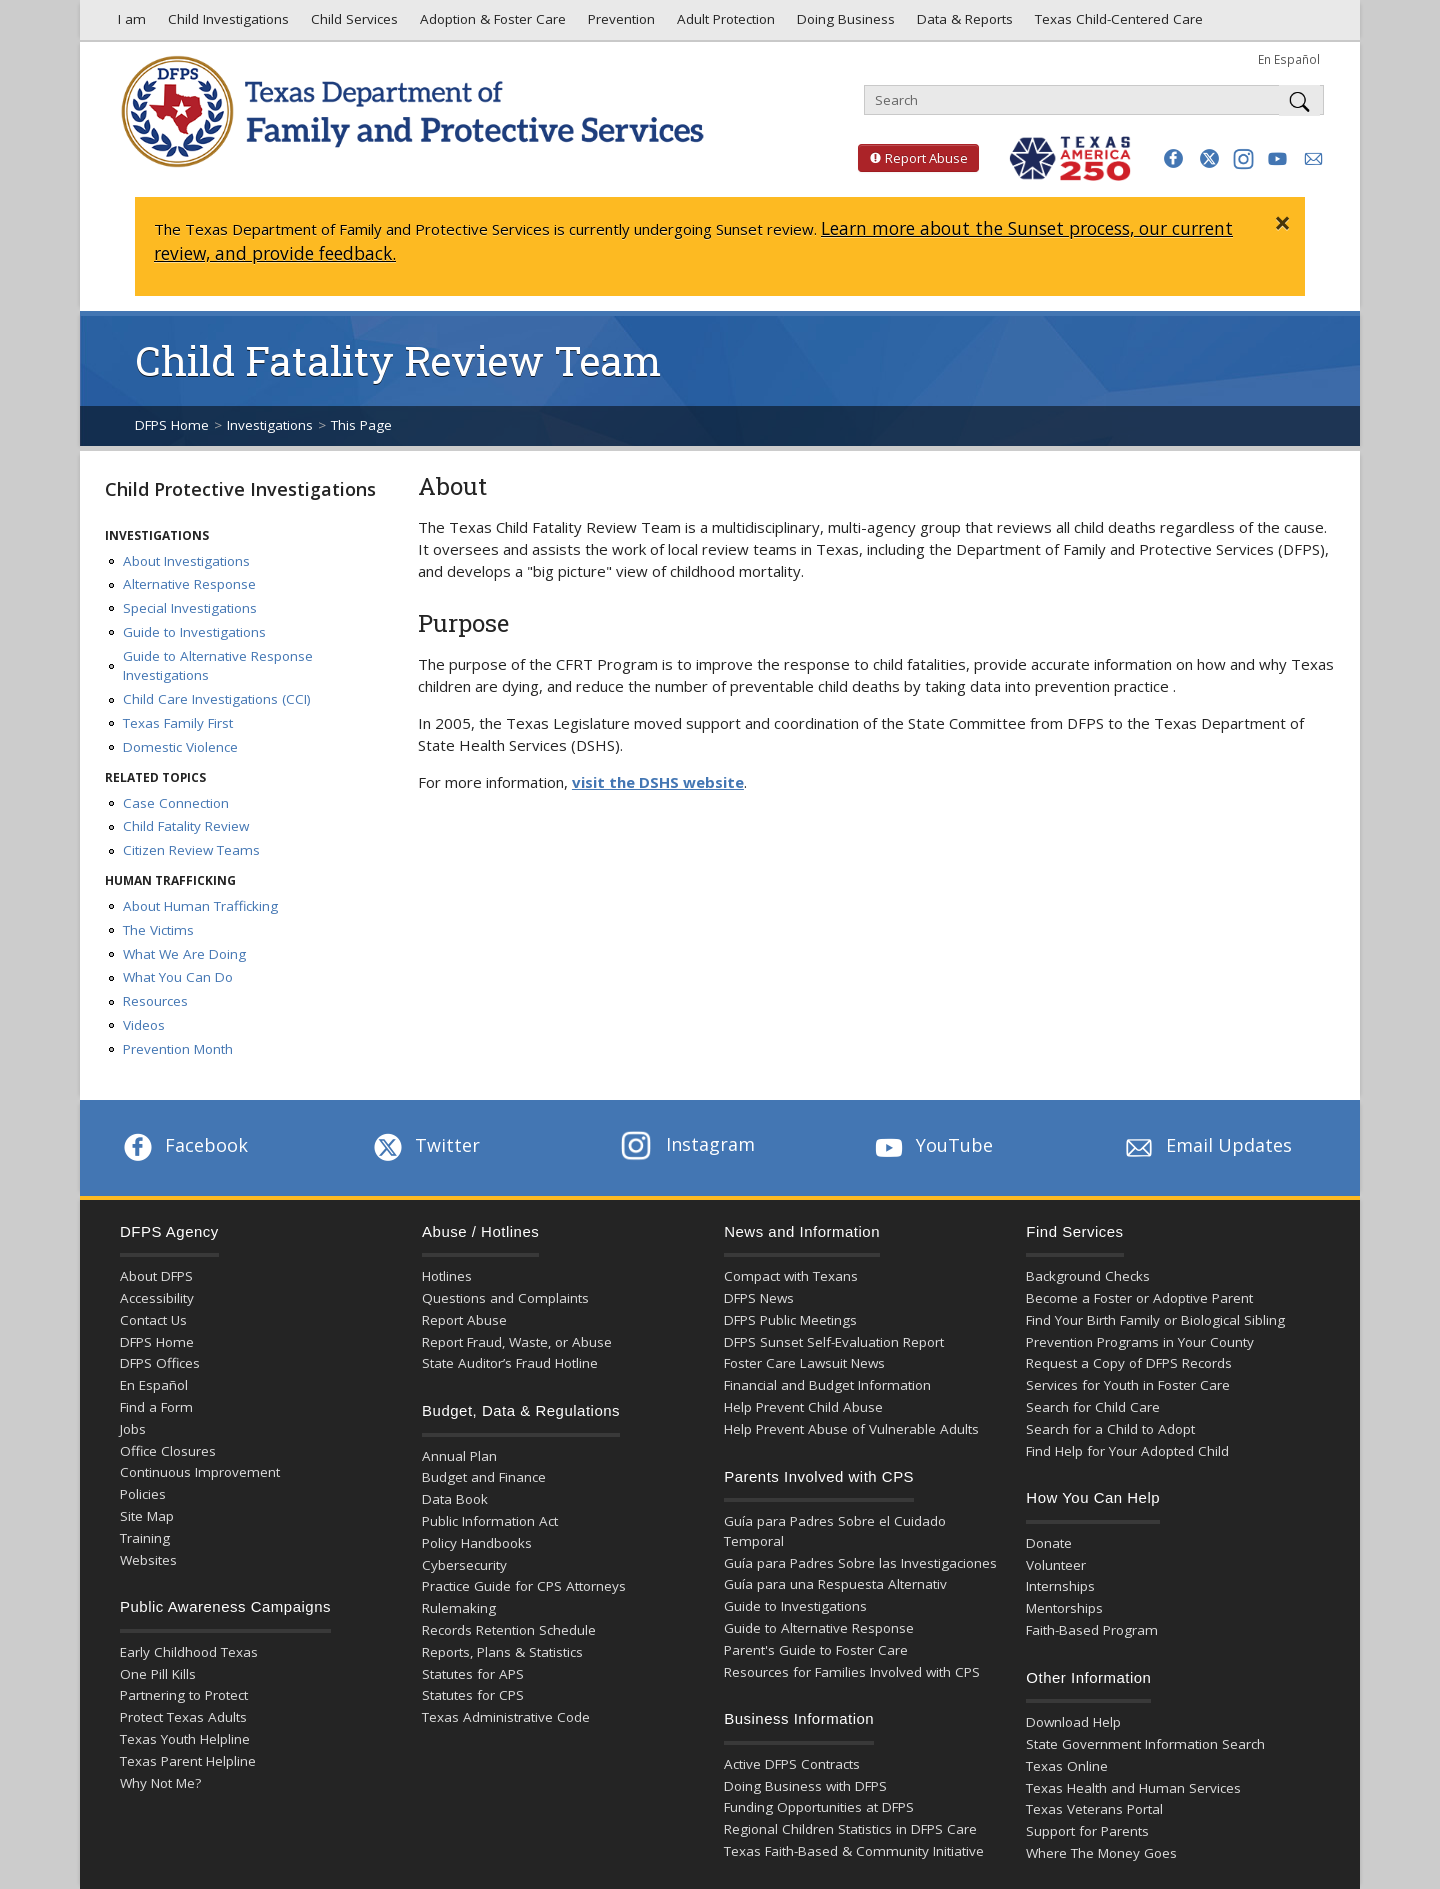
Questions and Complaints (505, 1298)
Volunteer (1056, 1565)
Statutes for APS (473, 1674)
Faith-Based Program (1092, 1630)
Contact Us (153, 1320)
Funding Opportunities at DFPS (819, 1807)
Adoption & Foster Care (491, 24)
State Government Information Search (1145, 1744)
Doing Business (844, 24)
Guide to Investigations (194, 632)
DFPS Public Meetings (790, 1320)
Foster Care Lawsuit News (804, 1363)
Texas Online (1067, 1766)
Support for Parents (1087, 1831)
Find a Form (156, 1407)
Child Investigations (226, 24)
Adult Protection (724, 24)
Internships (1060, 1586)
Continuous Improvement (200, 1472)
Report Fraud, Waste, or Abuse (517, 1342)
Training (145, 1538)
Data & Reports (963, 24)
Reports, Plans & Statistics (502, 1652)
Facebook (184, 1145)
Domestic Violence (180, 747)
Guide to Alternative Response (819, 1628)
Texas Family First (178, 723)
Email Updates (1206, 1145)
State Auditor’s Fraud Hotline (510, 1363)
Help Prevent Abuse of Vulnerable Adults (851, 1429)
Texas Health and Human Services (1133, 1788)
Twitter (425, 1145)
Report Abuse (913, 158)
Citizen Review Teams (191, 850)
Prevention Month (178, 1049)
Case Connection (176, 803)
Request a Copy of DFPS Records (1129, 1363)
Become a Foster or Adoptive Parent (1139, 1298)
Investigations (270, 425)
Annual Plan (459, 1456)
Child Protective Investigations (240, 489)
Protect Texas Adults (183, 1717)
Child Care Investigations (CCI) (217, 699)
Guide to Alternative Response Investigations (218, 666)
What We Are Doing (184, 954)
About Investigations (186, 561)
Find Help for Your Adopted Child (1127, 1451)
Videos (144, 1025)
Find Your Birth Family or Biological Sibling (1155, 1320)
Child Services (352, 24)
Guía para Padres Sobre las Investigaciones (860, 1563)
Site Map (147, 1516)
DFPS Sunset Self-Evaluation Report (834, 1342)
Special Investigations (190, 608)
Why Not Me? (160, 1783)
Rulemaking (459, 1608)
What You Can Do (178, 977)
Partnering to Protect (184, 1695)
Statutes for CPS (473, 1695)
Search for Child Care (1093, 1407)
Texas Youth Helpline (185, 1739)
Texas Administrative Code (506, 1717)
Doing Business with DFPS (805, 1786)
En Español (1289, 59)
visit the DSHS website (658, 782)
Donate (1049, 1543)
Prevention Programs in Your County (1140, 1342)
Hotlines (447, 1276)
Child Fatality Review (186, 826)
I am (128, 24)
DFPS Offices (160, 1363)
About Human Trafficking (200, 906)
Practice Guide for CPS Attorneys (524, 1586)
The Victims (158, 930)
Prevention (619, 24)
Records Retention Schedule (509, 1630)
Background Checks (1088, 1276)
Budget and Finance (484, 1477)
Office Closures (168, 1451)
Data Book (455, 1499)
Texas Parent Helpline (188, 1761)
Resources (155, 1001)
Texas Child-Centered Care (1117, 24)
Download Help (1073, 1722)
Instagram (688, 1144)
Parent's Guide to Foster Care (816, 1650)
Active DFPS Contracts (792, 1764)
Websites (148, 1560)
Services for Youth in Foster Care (1128, 1385)
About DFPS (156, 1276)
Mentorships (1064, 1608)
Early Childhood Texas (189, 1652)
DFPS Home (172, 425)
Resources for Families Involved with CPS (852, 1672)
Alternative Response (189, 584)
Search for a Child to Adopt (1110, 1429)
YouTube (932, 1145)
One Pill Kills (158, 1674)
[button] (1173, 158)
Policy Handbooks (477, 1543)
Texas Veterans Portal (1094, 1809)
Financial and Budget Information (827, 1385)
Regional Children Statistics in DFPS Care (850, 1829)
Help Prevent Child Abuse (803, 1407)
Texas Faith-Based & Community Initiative (854, 1851)
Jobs (133, 1429)
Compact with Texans (791, 1276)
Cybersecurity (464, 1565)
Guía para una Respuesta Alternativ (835, 1584)
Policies (143, 1494)
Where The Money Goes (1101, 1853)
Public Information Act (490, 1521)
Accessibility (157, 1298)
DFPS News (759, 1298)
